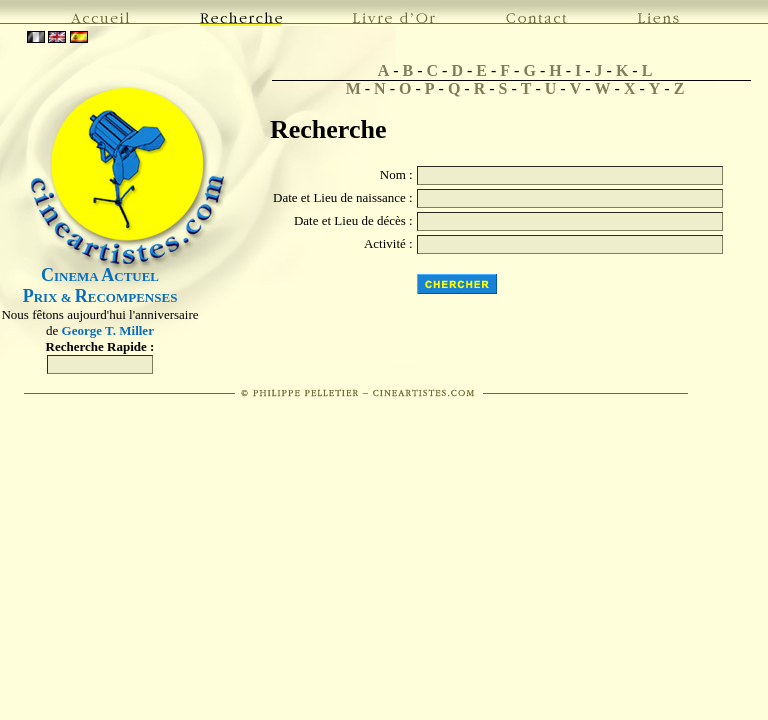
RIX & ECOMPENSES (100, 297)
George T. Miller (108, 330)
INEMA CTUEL (100, 276)
